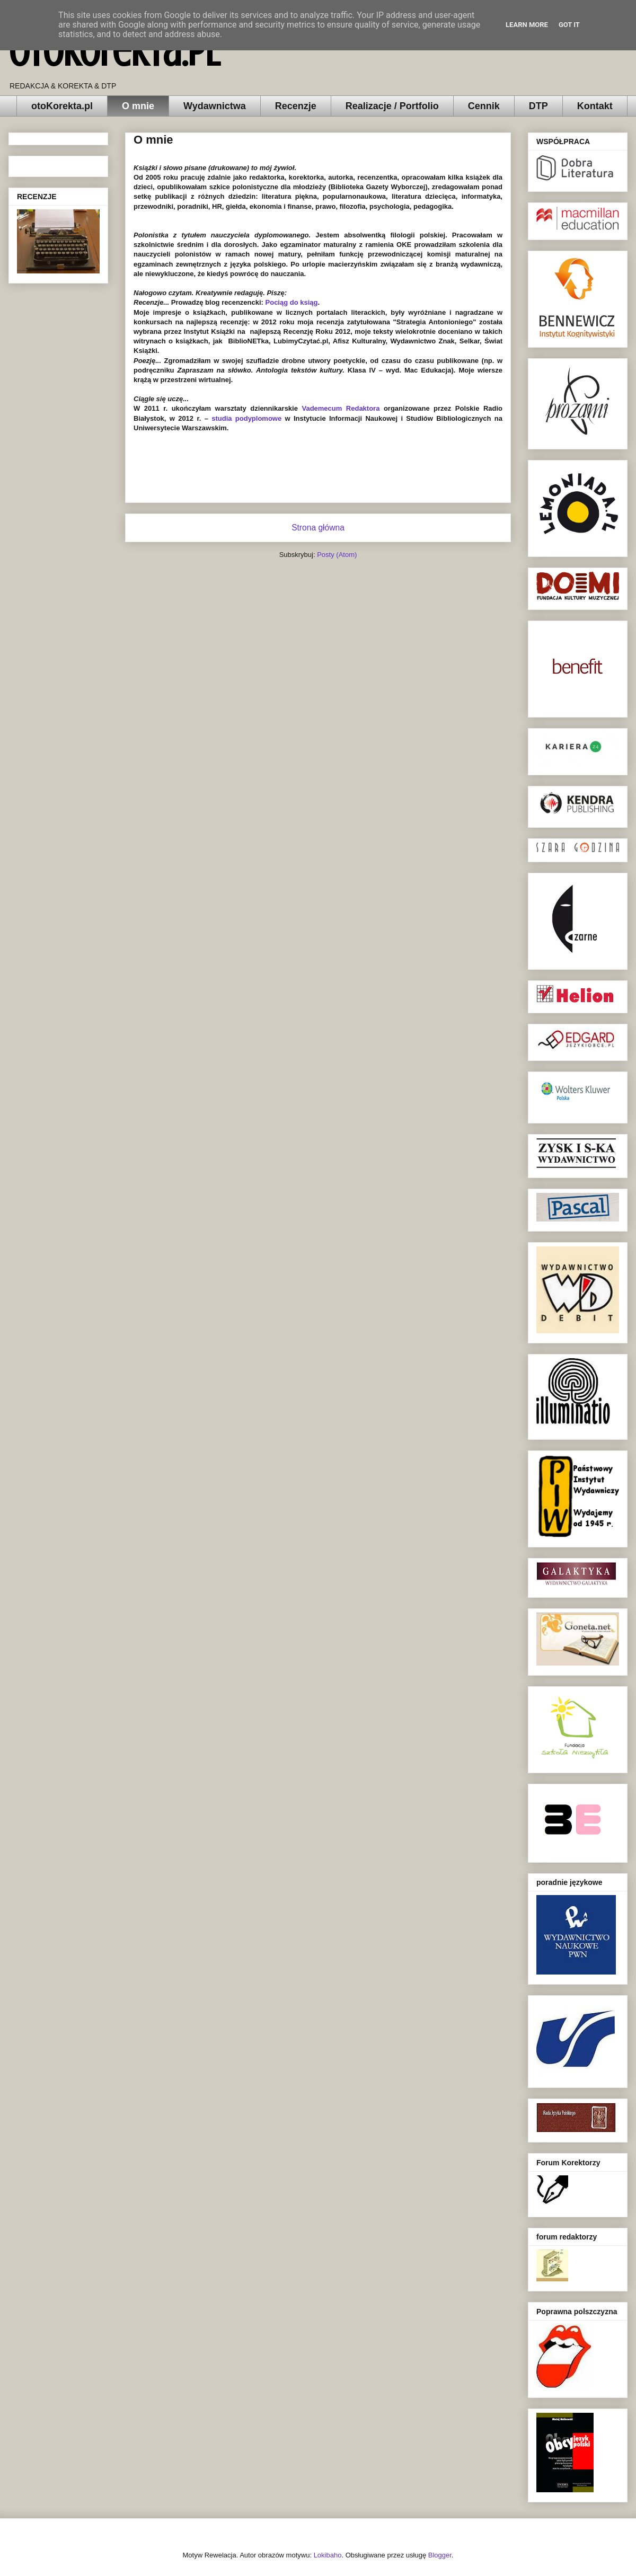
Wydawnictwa (214, 106)
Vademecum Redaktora (340, 408)
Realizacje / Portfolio (392, 106)
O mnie (138, 106)
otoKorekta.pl (113, 52)
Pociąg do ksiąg (292, 302)
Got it (569, 25)
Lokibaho (328, 2555)
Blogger (440, 2555)
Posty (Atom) (337, 555)
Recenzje (295, 106)
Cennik (484, 106)
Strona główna (318, 527)
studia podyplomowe (246, 418)
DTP (538, 106)
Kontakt (595, 106)
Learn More (527, 25)
